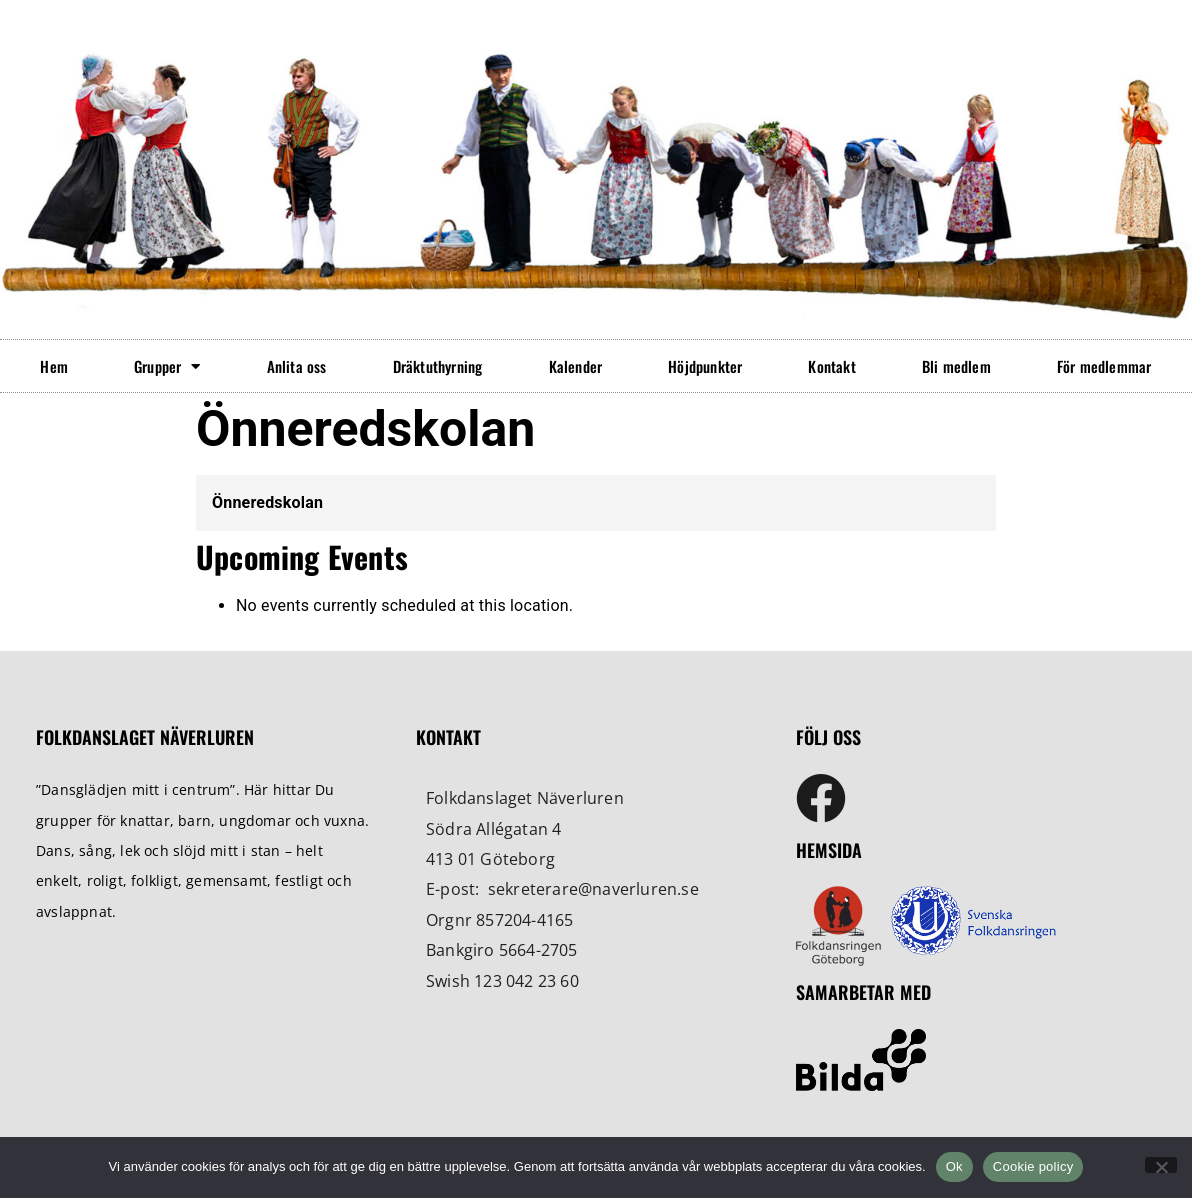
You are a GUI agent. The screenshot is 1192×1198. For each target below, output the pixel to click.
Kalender (576, 366)
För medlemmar (1104, 366)
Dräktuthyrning (438, 366)
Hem (54, 366)
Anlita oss (297, 366)
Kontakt (831, 366)
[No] (1161, 1165)
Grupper (167, 366)
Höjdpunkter (705, 366)
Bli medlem (956, 366)
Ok (954, 1166)
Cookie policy (1033, 1166)
